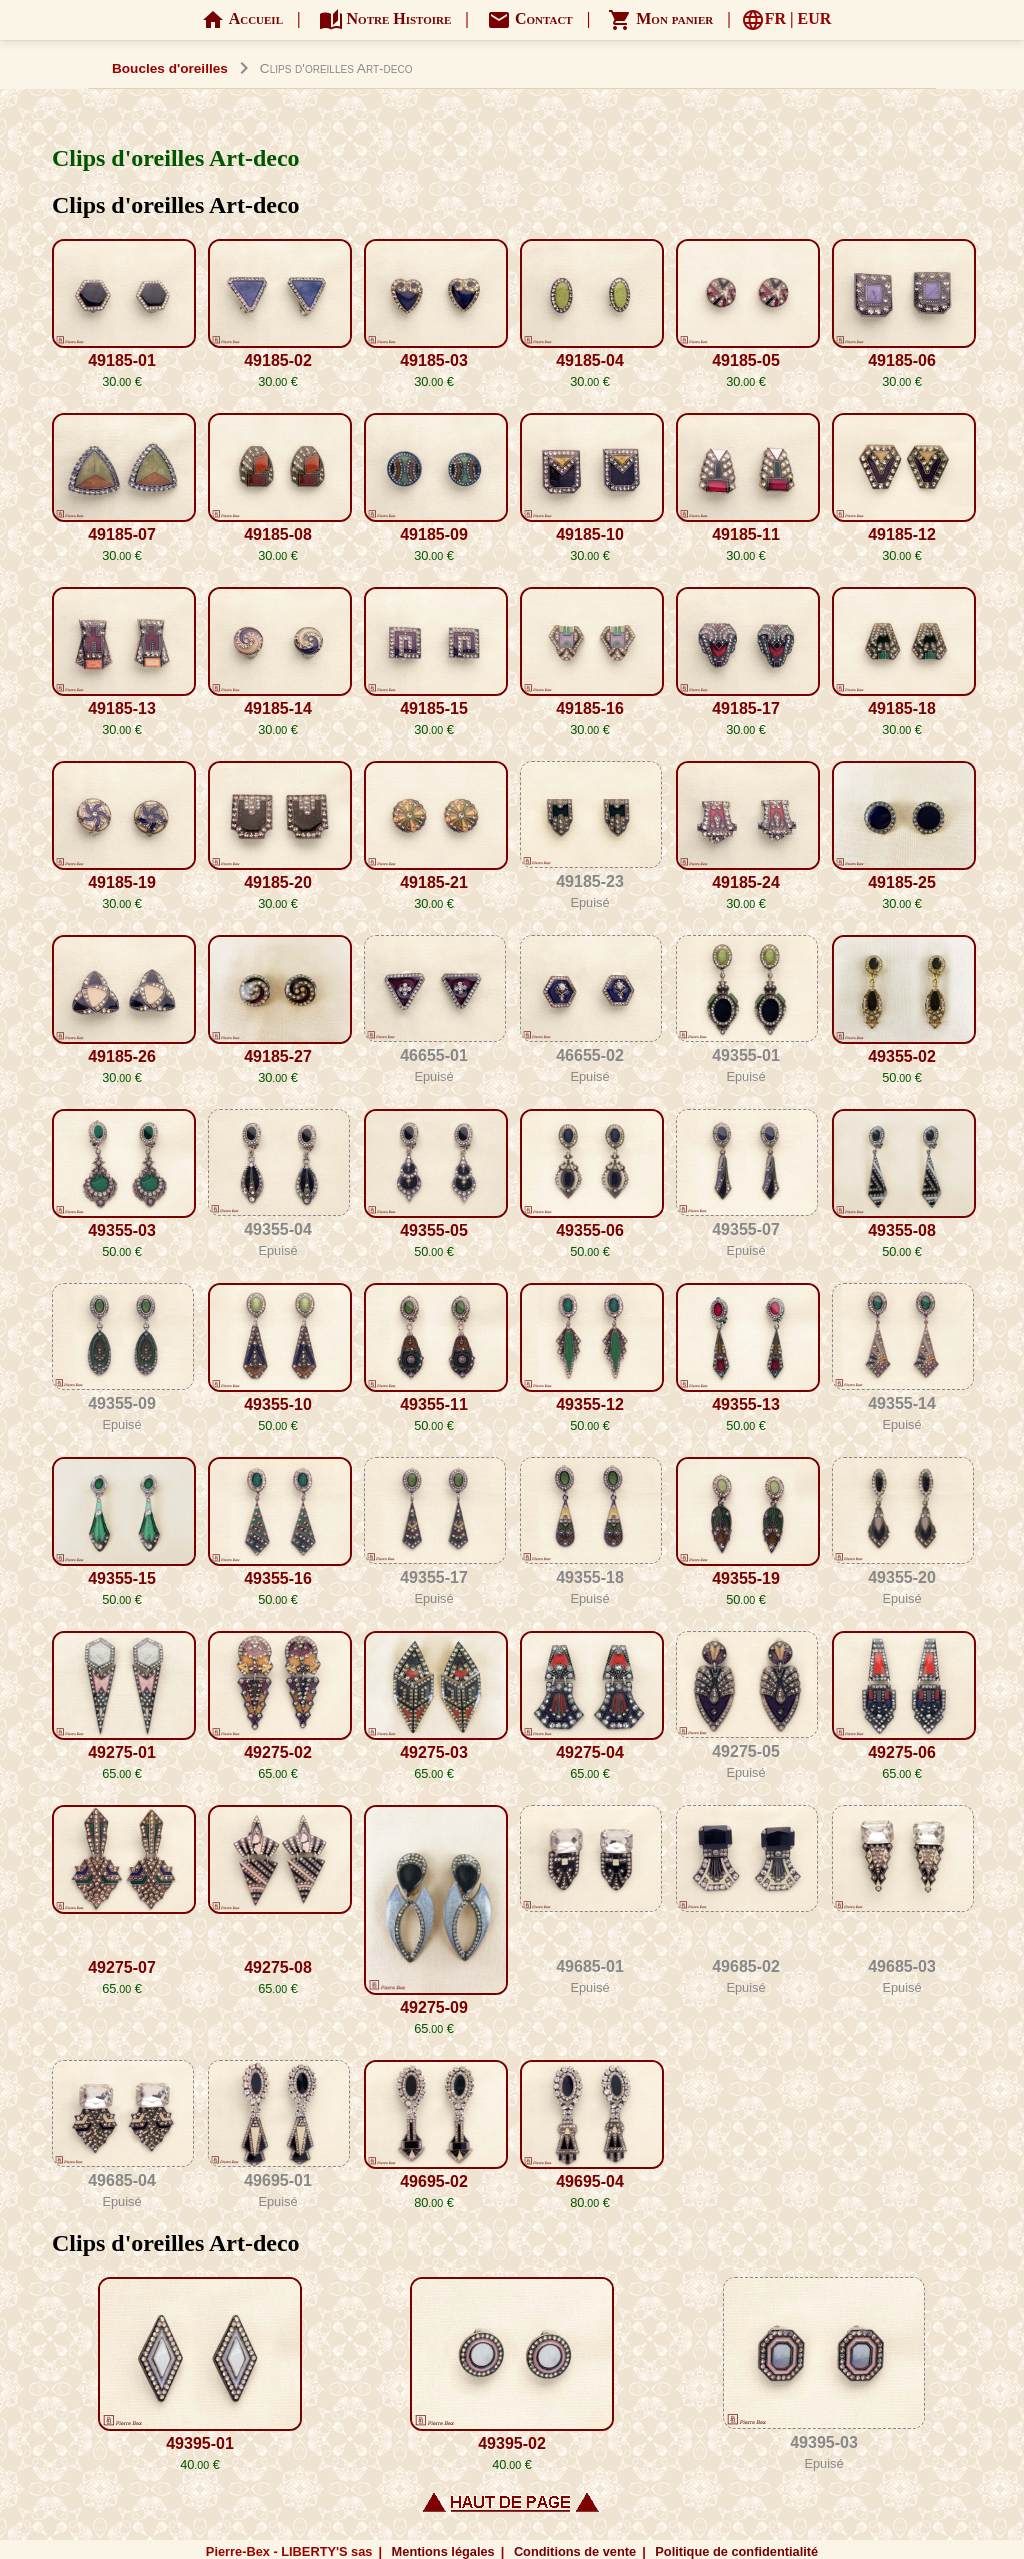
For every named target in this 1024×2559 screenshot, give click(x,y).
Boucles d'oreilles (170, 68)
